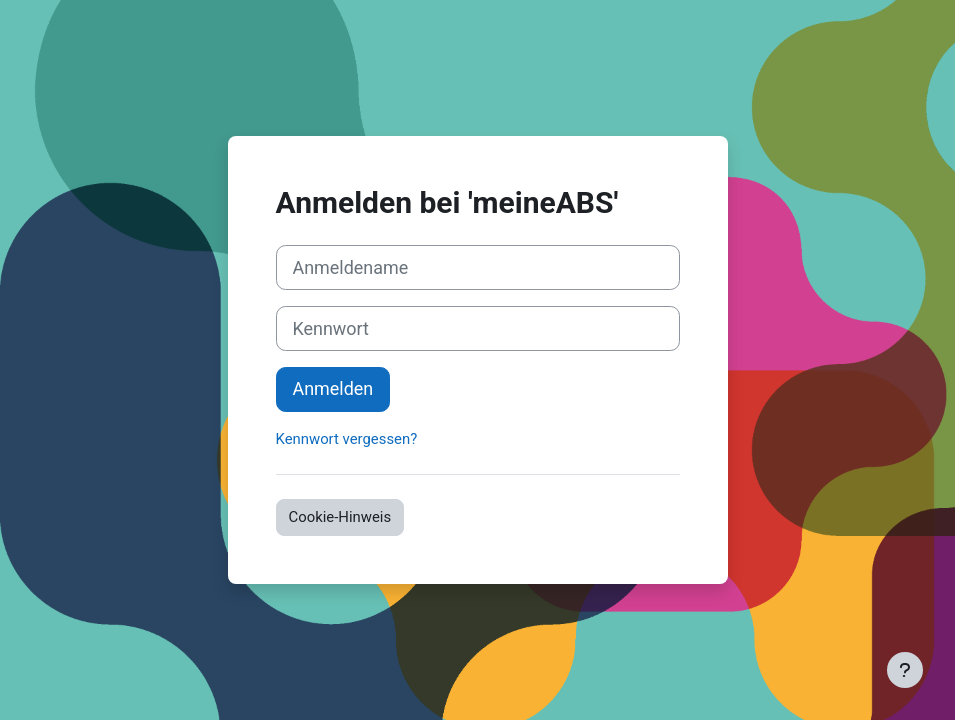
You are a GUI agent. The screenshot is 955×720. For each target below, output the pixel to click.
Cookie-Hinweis (340, 517)
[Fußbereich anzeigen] (905, 670)
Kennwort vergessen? (347, 439)
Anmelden (333, 388)
